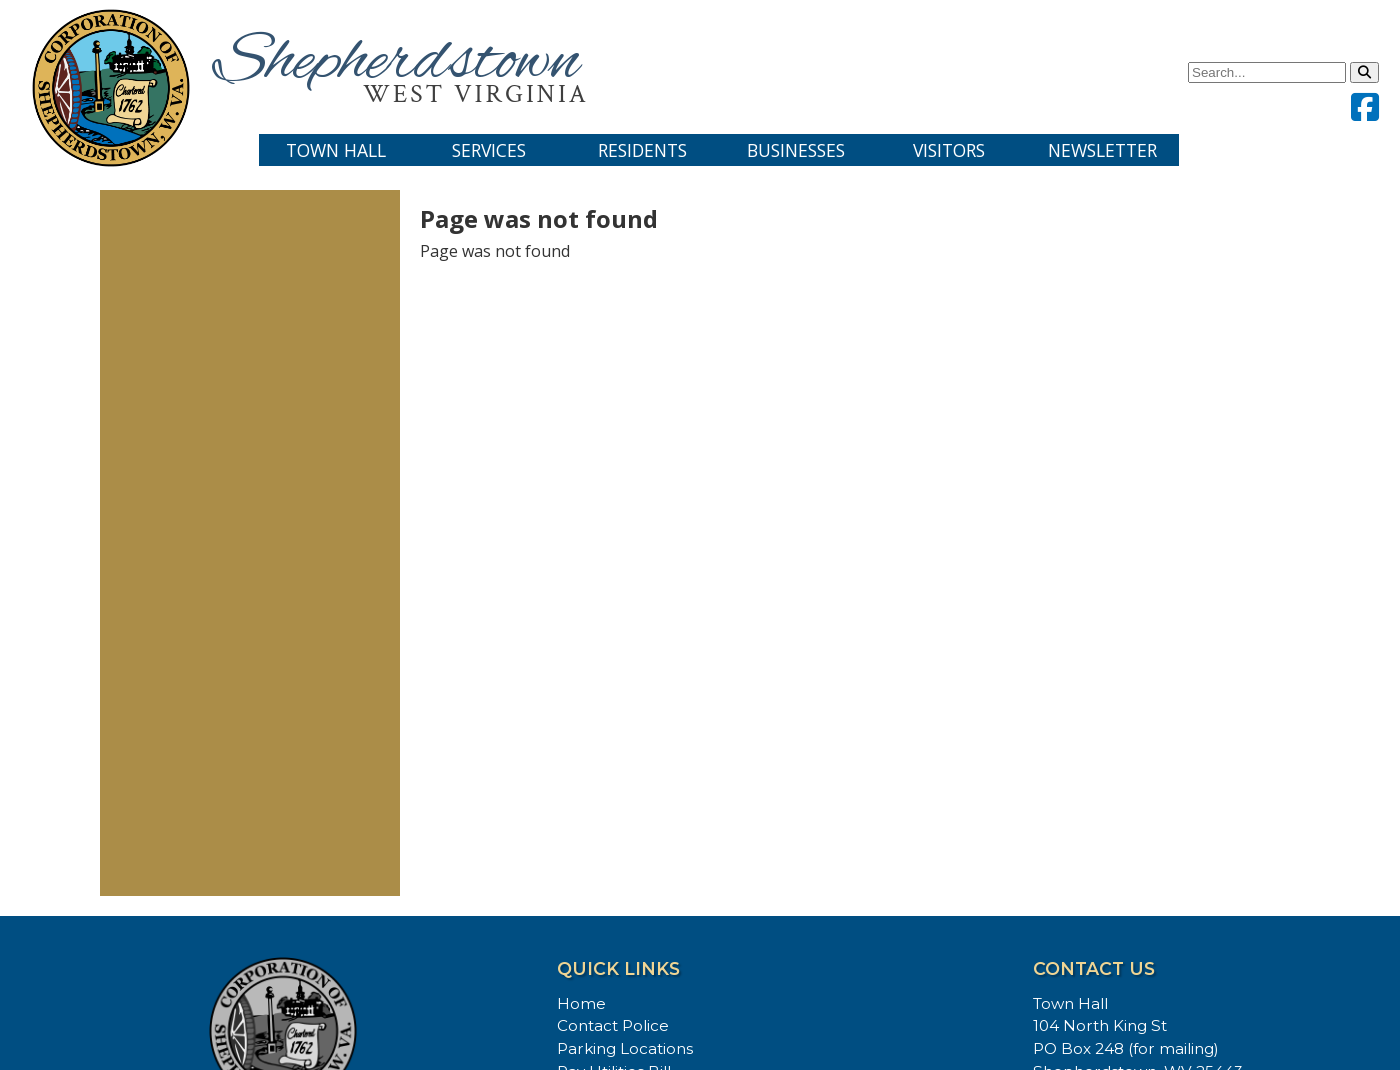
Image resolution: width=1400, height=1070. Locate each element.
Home (581, 1003)
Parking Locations (625, 1048)
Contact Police (613, 1025)
